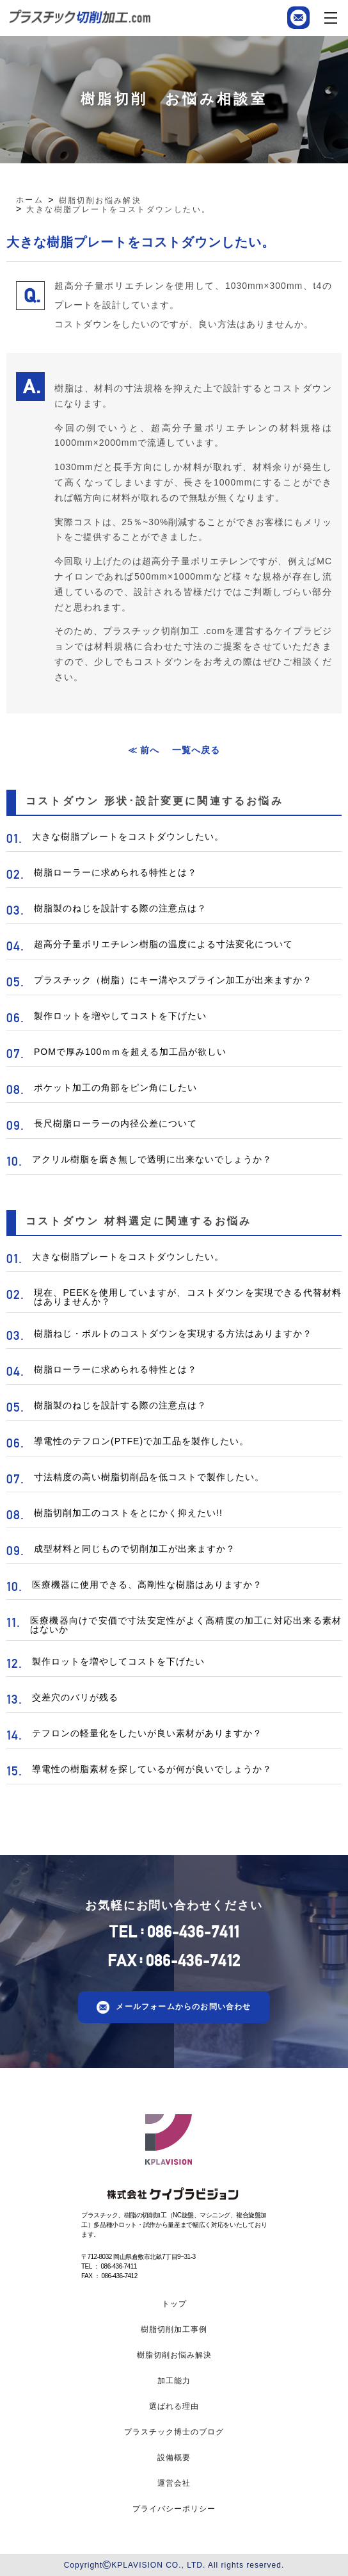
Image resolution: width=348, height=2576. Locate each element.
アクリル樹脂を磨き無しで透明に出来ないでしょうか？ (152, 1159)
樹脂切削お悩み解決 (174, 2355)
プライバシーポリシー (174, 2508)
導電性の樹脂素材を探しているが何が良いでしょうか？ (152, 1769)
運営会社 (174, 2483)
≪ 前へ (144, 750)
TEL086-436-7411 (174, 1932)
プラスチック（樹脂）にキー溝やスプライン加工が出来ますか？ (173, 979)
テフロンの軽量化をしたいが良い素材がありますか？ (147, 1733)
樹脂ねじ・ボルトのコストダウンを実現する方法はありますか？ (173, 1333)
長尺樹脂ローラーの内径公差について (115, 1123)
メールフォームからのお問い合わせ (183, 2006)
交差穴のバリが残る (75, 1697)
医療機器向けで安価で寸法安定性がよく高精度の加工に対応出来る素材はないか (186, 1625)
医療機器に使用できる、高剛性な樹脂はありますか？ (147, 1584)
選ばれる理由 (174, 2406)
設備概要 (174, 2457)
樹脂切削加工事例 (174, 2329)
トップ (174, 2303)
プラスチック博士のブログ (174, 2431)
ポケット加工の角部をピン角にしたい (115, 1087)
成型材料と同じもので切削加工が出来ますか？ (134, 1548)
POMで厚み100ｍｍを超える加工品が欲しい (130, 1051)
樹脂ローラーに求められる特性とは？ (115, 872)
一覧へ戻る (196, 750)
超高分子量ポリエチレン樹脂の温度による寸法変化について (163, 944)
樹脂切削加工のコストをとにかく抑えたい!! (128, 1512)
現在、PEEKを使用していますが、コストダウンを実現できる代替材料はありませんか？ (188, 1297)
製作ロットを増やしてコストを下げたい (120, 1015)
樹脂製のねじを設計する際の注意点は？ (120, 908)
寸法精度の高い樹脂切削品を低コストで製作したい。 (149, 1476)
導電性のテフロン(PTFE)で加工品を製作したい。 (141, 1441)
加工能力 (174, 2380)
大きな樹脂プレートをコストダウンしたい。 (128, 836)
